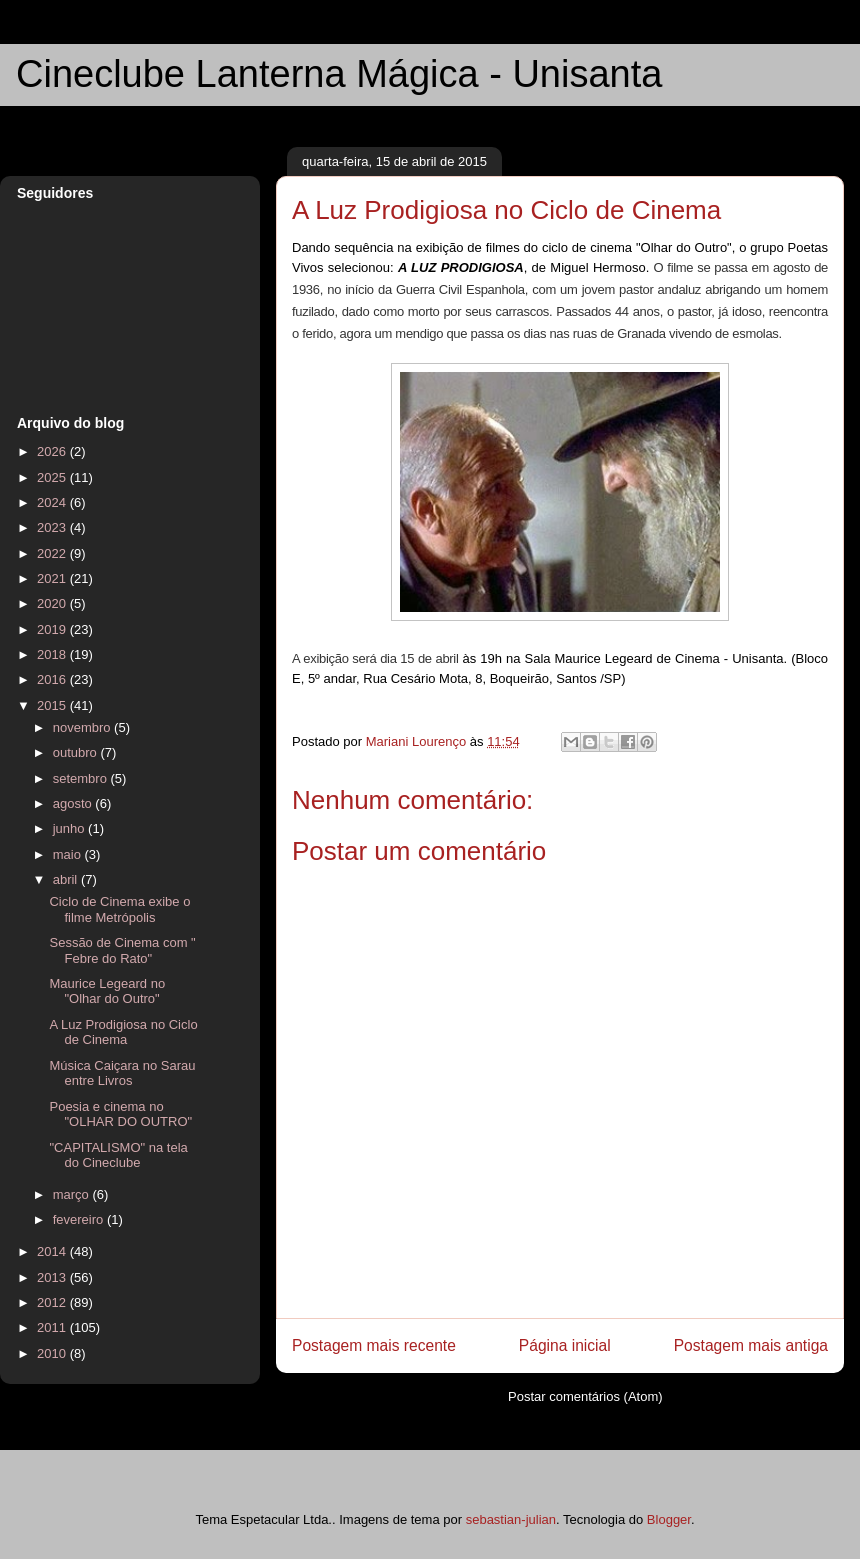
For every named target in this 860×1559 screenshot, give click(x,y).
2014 (53, 1251)
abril (67, 879)
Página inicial (565, 1345)
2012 (53, 1302)
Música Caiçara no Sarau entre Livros (122, 1073)
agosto (74, 803)
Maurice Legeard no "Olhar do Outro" (107, 991)
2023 (53, 527)
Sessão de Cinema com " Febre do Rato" (122, 950)
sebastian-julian (511, 1519)
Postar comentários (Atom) (585, 1396)
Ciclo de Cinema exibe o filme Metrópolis (119, 909)
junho (70, 828)
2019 (53, 629)
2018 (53, 654)
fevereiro (80, 1219)
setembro (82, 778)
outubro (77, 752)
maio (69, 854)
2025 (53, 477)
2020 (53, 603)
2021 (53, 578)
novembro (83, 727)
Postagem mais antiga (751, 1345)
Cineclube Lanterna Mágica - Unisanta (339, 74)
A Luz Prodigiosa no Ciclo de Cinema (123, 1032)
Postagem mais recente (374, 1345)
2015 (53, 705)
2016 (53, 679)
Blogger (669, 1519)
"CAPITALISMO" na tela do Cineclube (118, 1155)
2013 (53, 1277)
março (73, 1194)
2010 (53, 1353)
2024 (53, 502)
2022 (53, 553)
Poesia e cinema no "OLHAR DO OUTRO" (120, 1114)
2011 (53, 1327)
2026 (53, 451)
